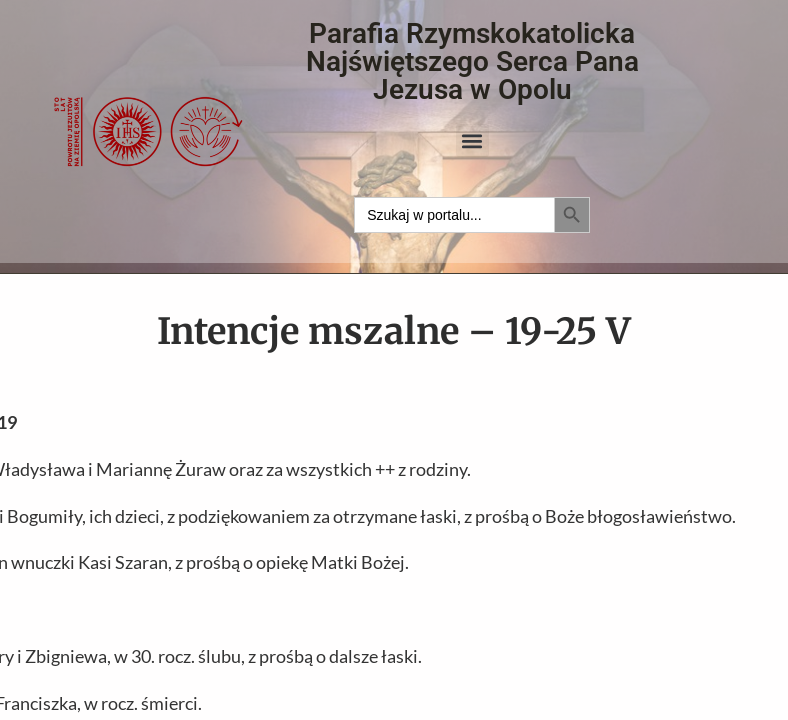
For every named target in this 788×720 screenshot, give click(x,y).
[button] (472, 140)
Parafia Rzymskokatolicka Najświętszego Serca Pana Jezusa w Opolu (472, 61)
